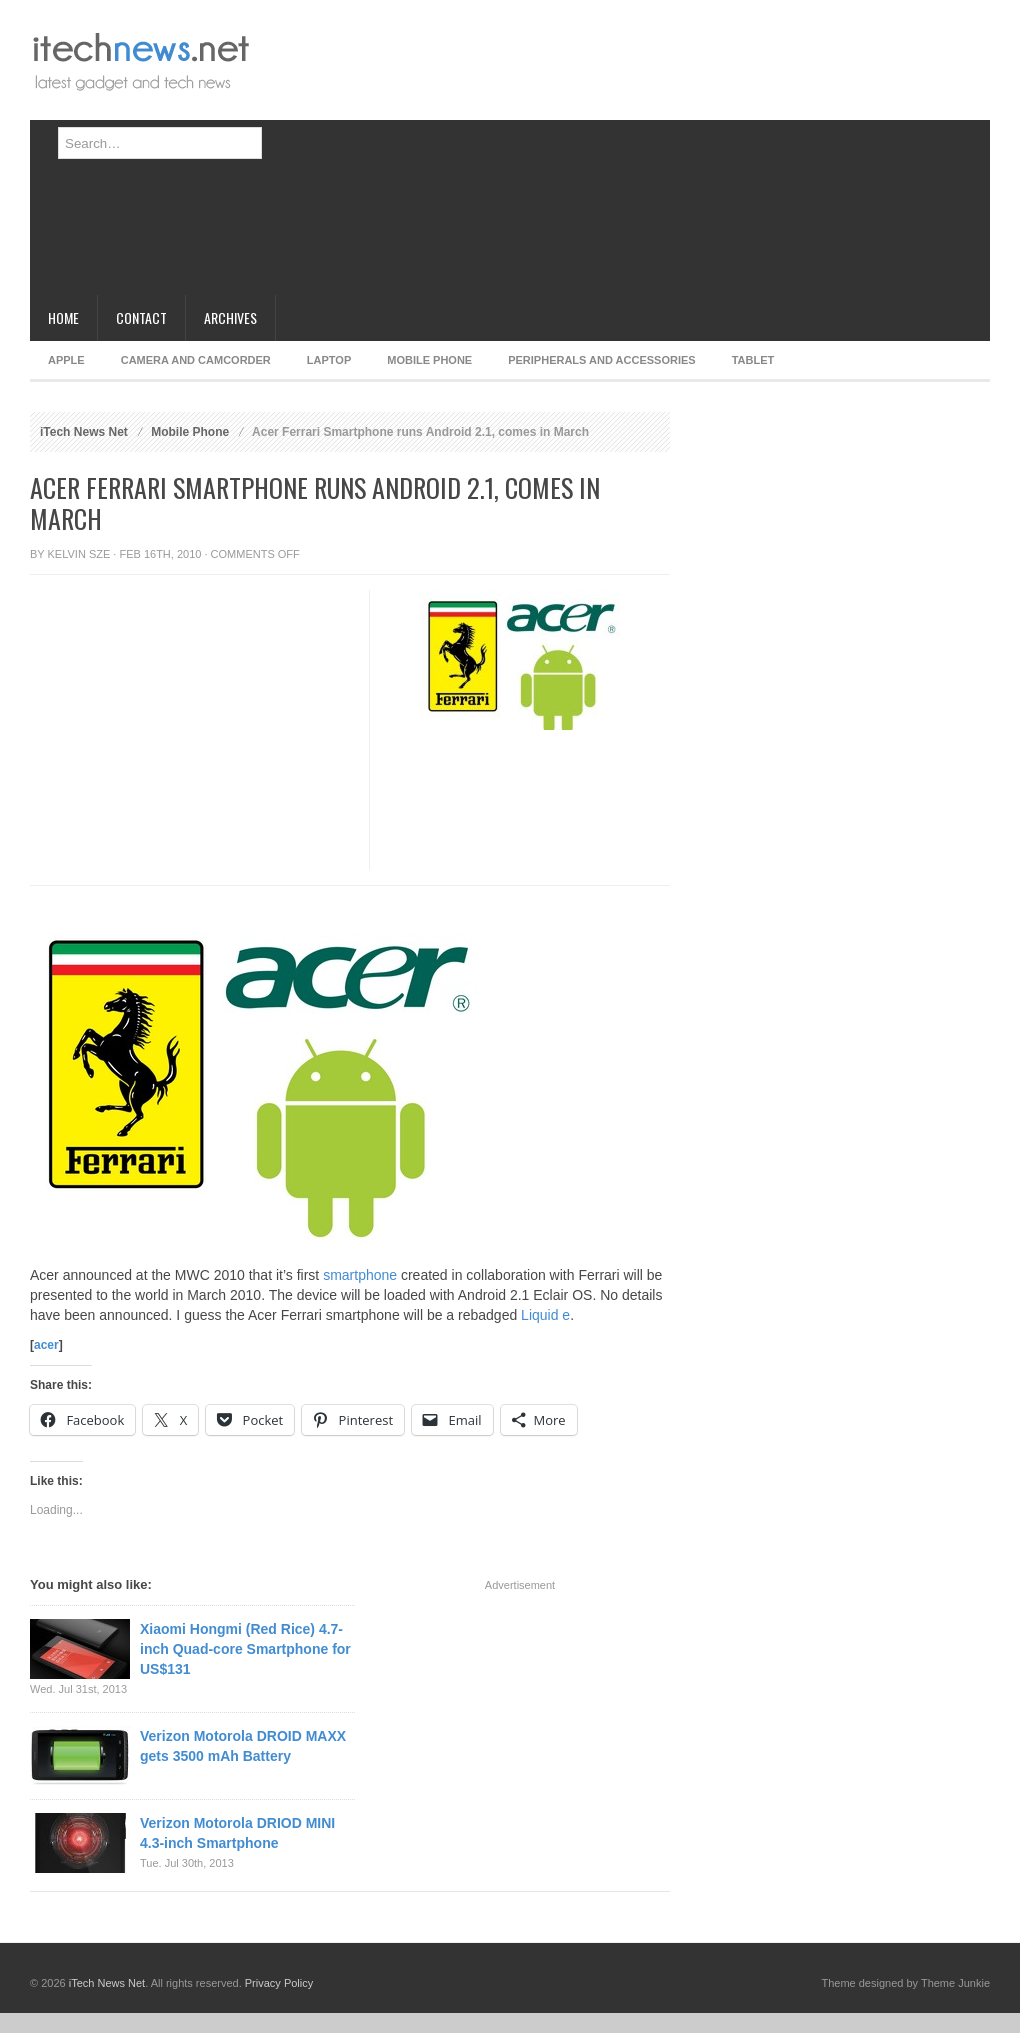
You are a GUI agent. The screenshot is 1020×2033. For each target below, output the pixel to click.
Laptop (329, 360)
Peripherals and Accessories (601, 360)
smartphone (360, 1275)
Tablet (753, 360)
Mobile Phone (429, 360)
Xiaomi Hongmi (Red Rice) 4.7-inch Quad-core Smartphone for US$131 (245, 1649)
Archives (230, 317)
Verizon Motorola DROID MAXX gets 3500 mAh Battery (243, 1746)
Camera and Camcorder (196, 360)
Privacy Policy (279, 1983)
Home (63, 317)
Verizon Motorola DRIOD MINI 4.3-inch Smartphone (237, 1833)
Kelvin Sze (79, 554)
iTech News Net (84, 432)
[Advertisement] (555, 155)
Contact (141, 317)
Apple (66, 360)
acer (46, 1345)
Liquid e (545, 1315)
